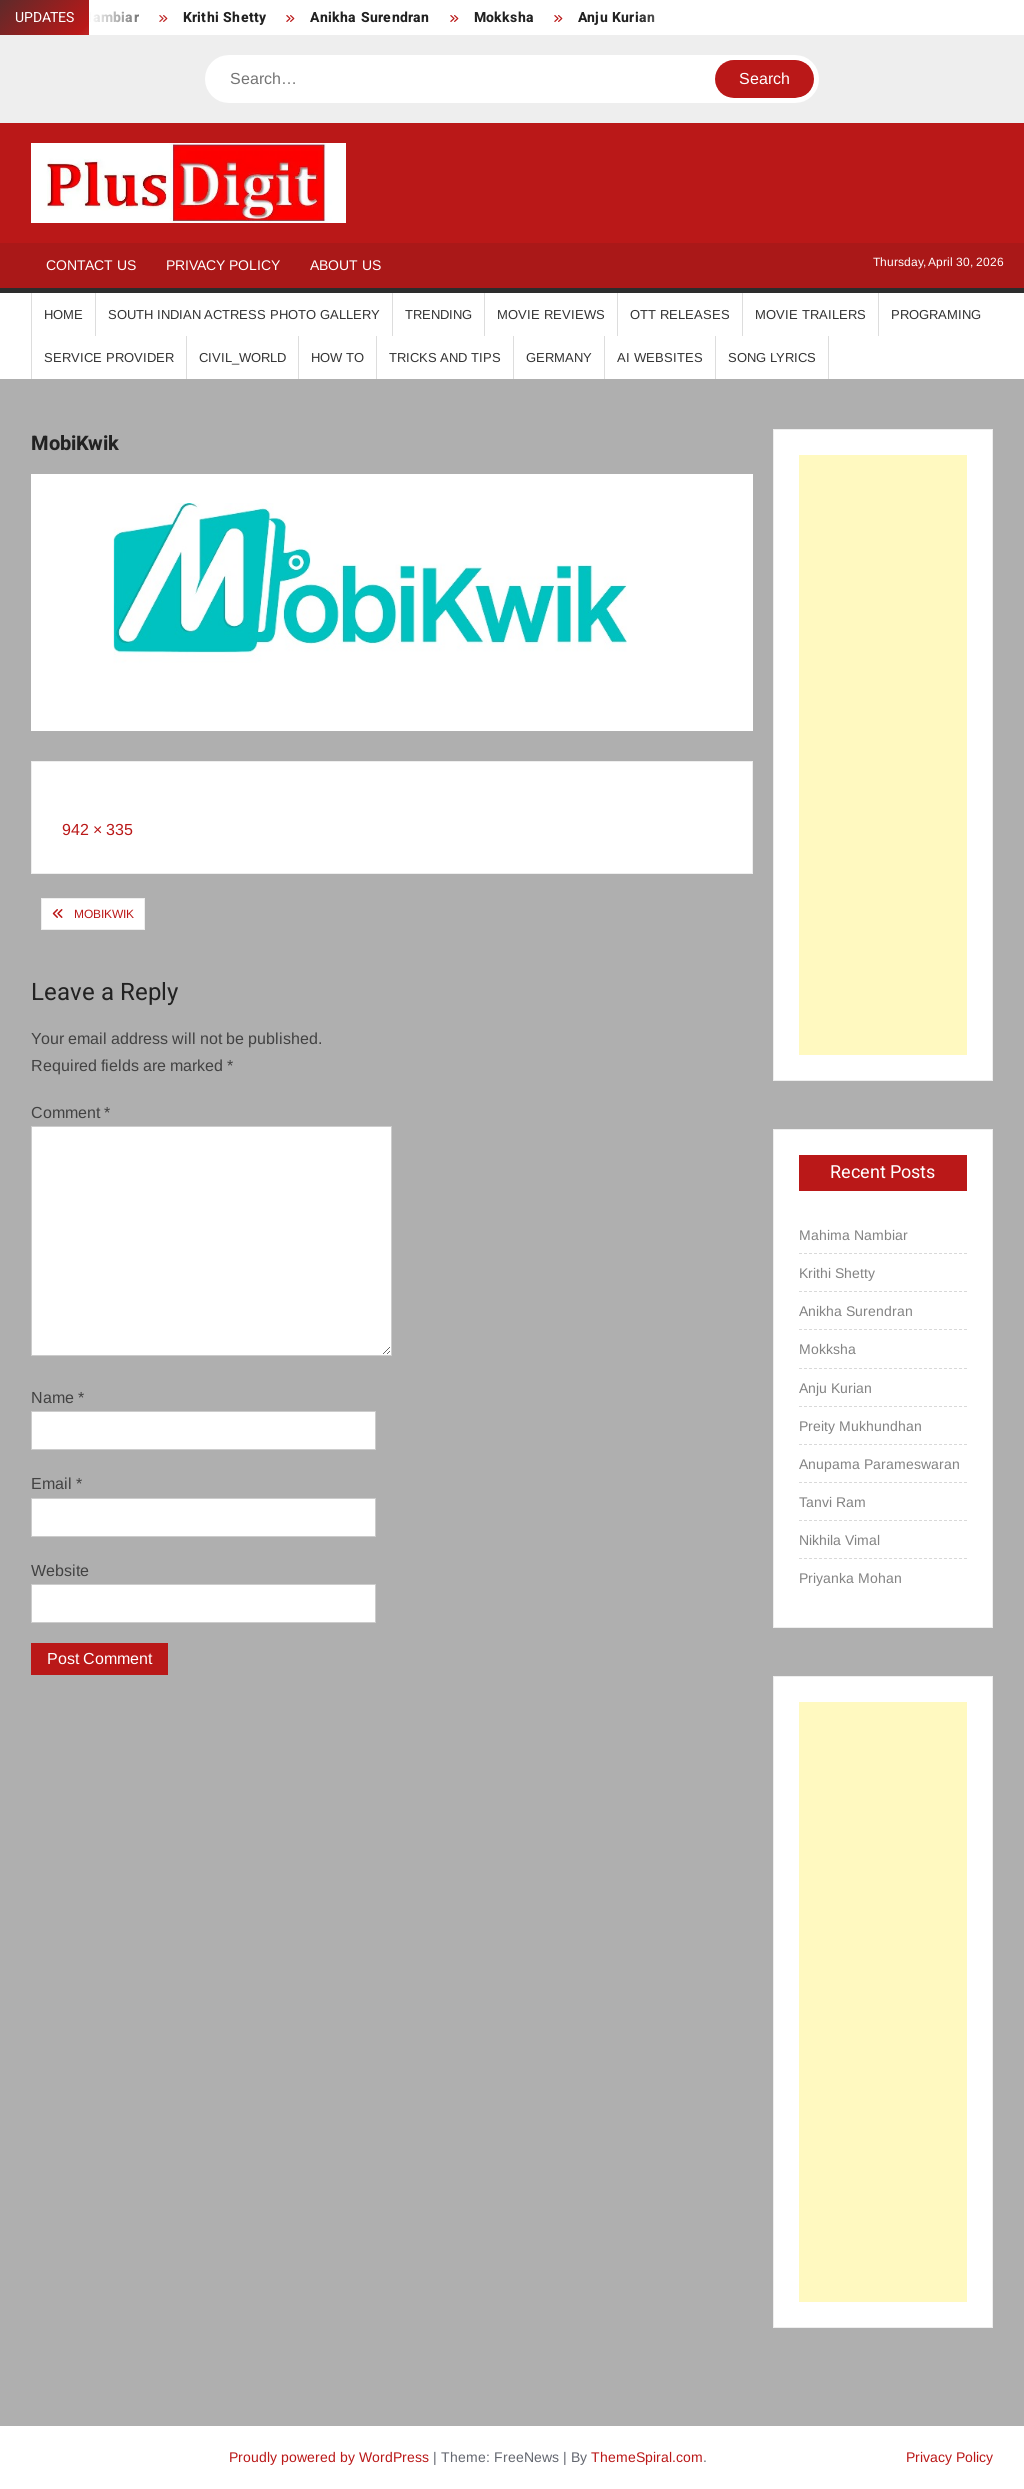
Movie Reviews (551, 314)
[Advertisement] (883, 755)
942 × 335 (97, 829)
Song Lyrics (772, 357)
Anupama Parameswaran (879, 1464)
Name (57, 1397)
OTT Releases (680, 314)
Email (56, 1483)
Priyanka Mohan (850, 1578)
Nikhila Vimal (839, 1540)
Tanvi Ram (832, 1502)
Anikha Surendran (369, 17)
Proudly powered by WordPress (329, 2457)
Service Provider (109, 357)
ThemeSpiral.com (647, 2457)
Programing (936, 314)
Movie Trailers (810, 314)
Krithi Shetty (225, 17)
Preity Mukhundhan (860, 1426)
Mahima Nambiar (853, 1235)
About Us (345, 265)
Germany (559, 357)
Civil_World (242, 357)
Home (63, 314)
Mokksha (504, 17)
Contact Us (91, 265)
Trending (438, 314)
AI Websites (660, 357)
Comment (70, 1112)
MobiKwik (104, 914)
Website (60, 1570)
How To (337, 357)
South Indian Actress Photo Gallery (244, 314)
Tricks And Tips (445, 357)
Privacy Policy (223, 265)
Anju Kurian (616, 17)
